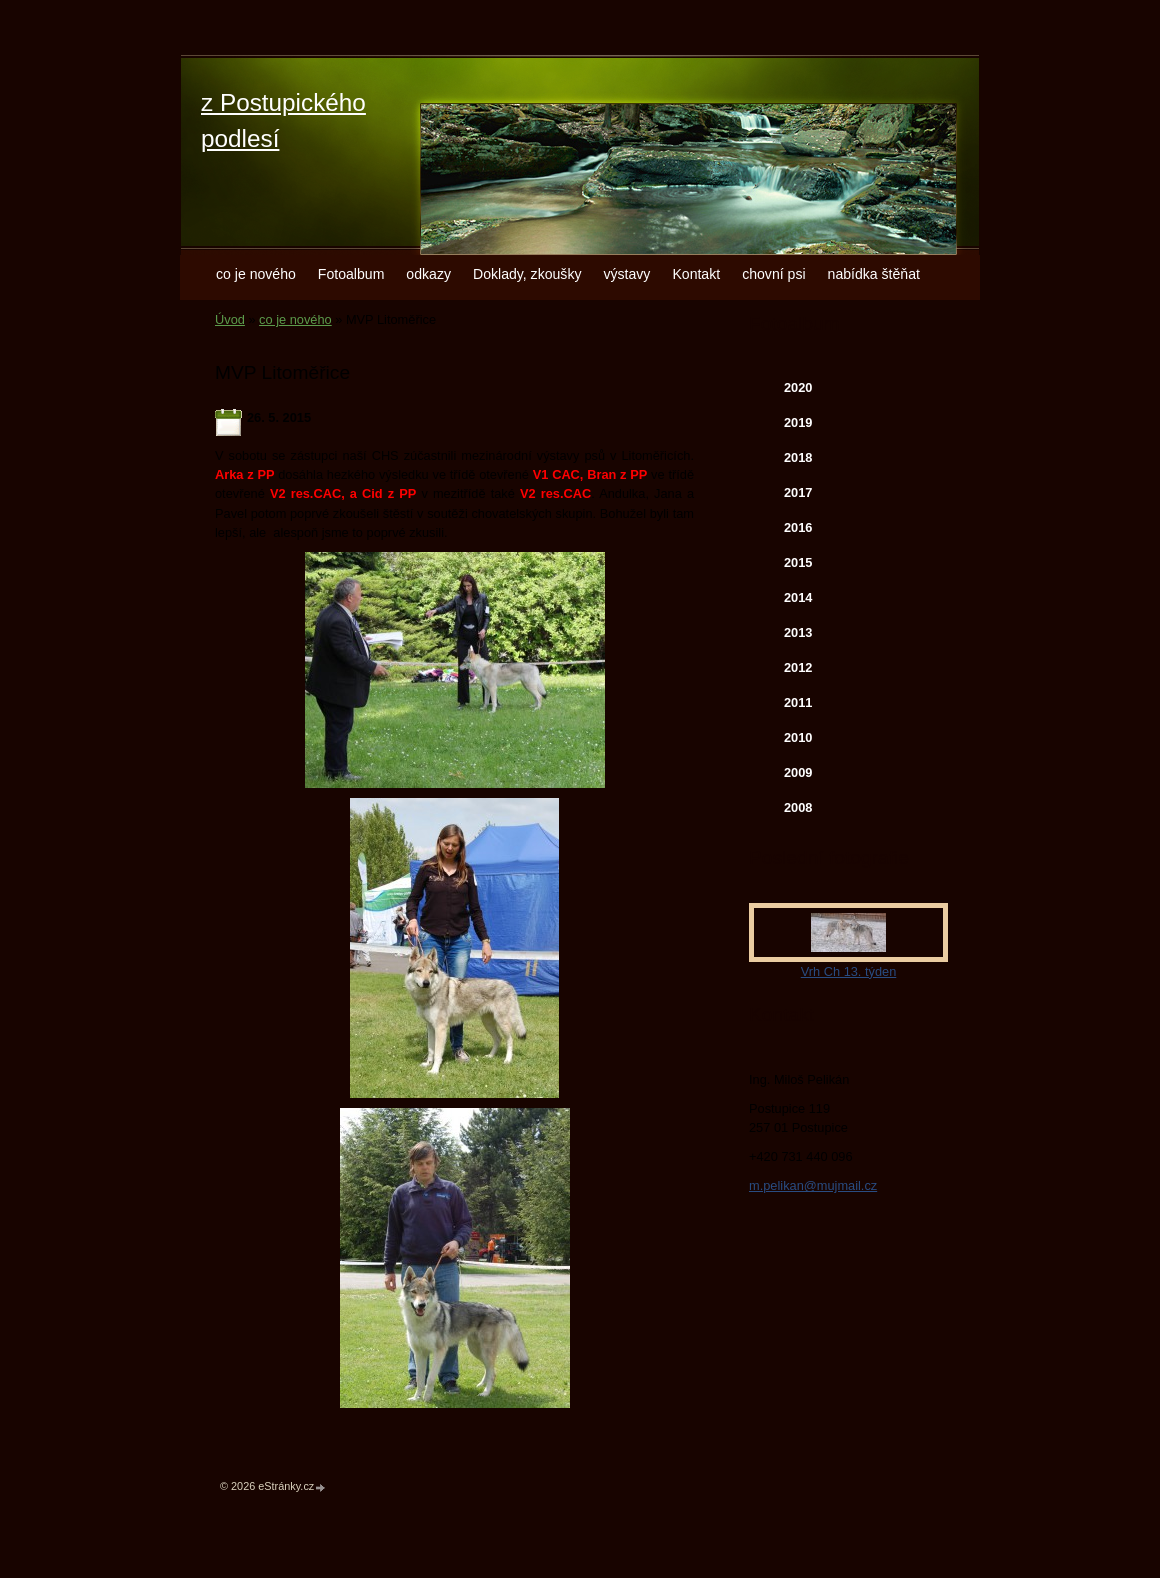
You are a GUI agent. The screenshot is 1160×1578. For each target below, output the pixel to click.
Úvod (230, 319)
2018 (798, 457)
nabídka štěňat (874, 274)
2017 (798, 492)
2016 (798, 527)
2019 (798, 422)
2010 (798, 737)
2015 (798, 562)
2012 (798, 667)
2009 (798, 772)
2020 (798, 387)
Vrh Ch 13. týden (849, 971)
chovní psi (773, 274)
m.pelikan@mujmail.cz (813, 1185)
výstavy (626, 274)
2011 (798, 702)
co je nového (256, 274)
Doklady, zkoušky (527, 274)
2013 (798, 632)
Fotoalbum (351, 274)
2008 (798, 807)
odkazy (428, 274)
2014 (798, 597)
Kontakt (696, 274)
